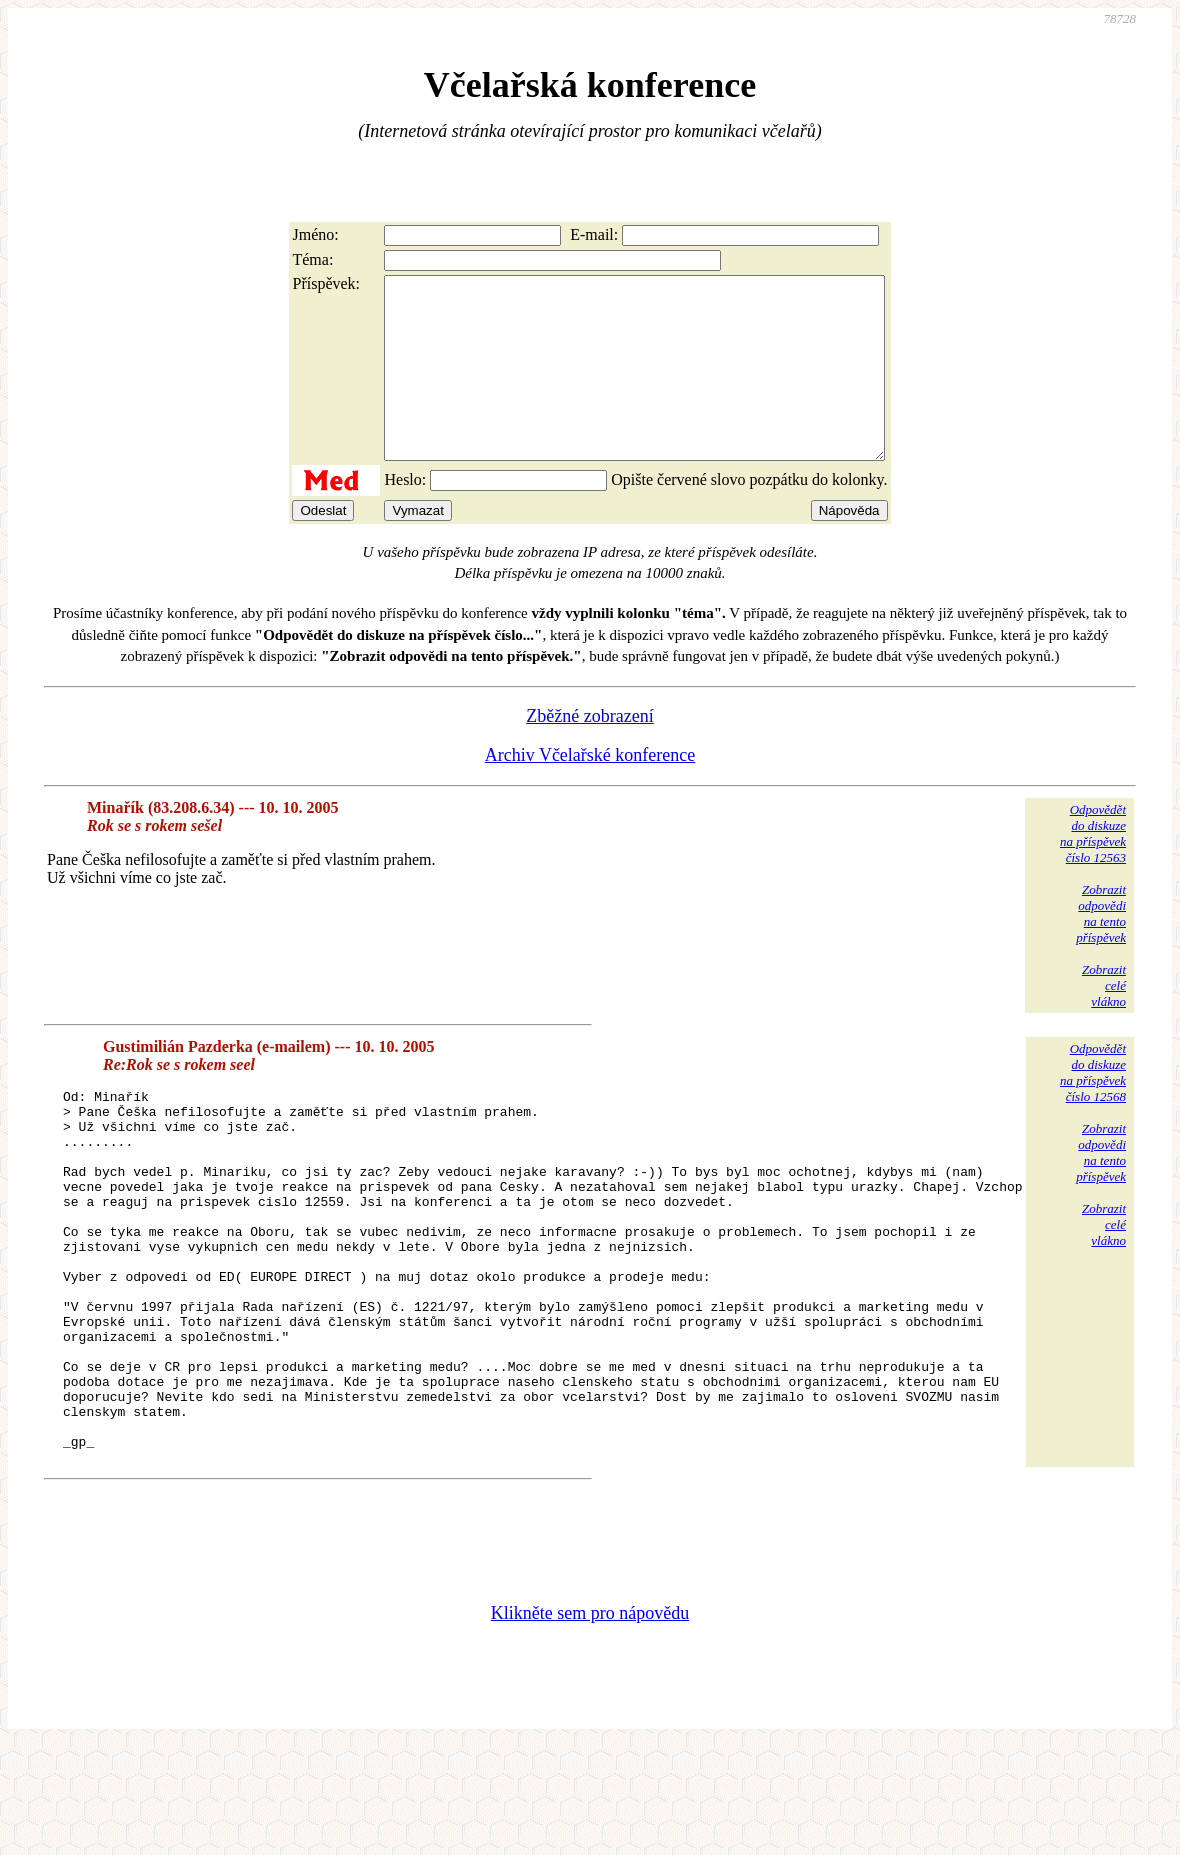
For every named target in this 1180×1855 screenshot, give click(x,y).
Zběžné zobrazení (589, 752)
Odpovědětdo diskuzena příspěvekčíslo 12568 (1093, 1108)
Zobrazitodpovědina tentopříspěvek (1101, 949)
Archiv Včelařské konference (590, 791)
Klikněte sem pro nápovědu (590, 1721)
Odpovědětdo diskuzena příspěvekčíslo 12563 (1093, 869)
